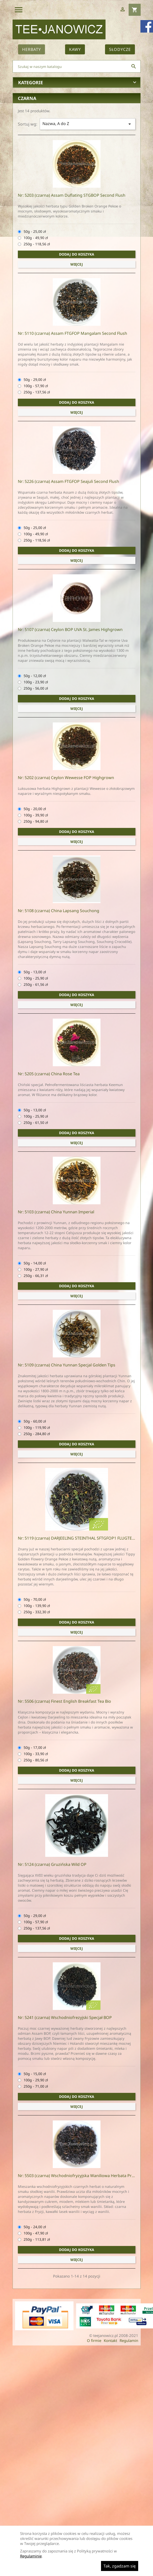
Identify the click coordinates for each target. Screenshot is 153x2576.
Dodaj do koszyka (76, 254)
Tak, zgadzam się (120, 2566)
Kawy (75, 49)
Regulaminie (31, 2555)
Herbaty (31, 49)
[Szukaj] (77, 66)
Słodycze (120, 49)
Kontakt (110, 2340)
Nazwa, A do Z (87, 124)
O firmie (94, 2340)
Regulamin (129, 2340)
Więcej (76, 264)
